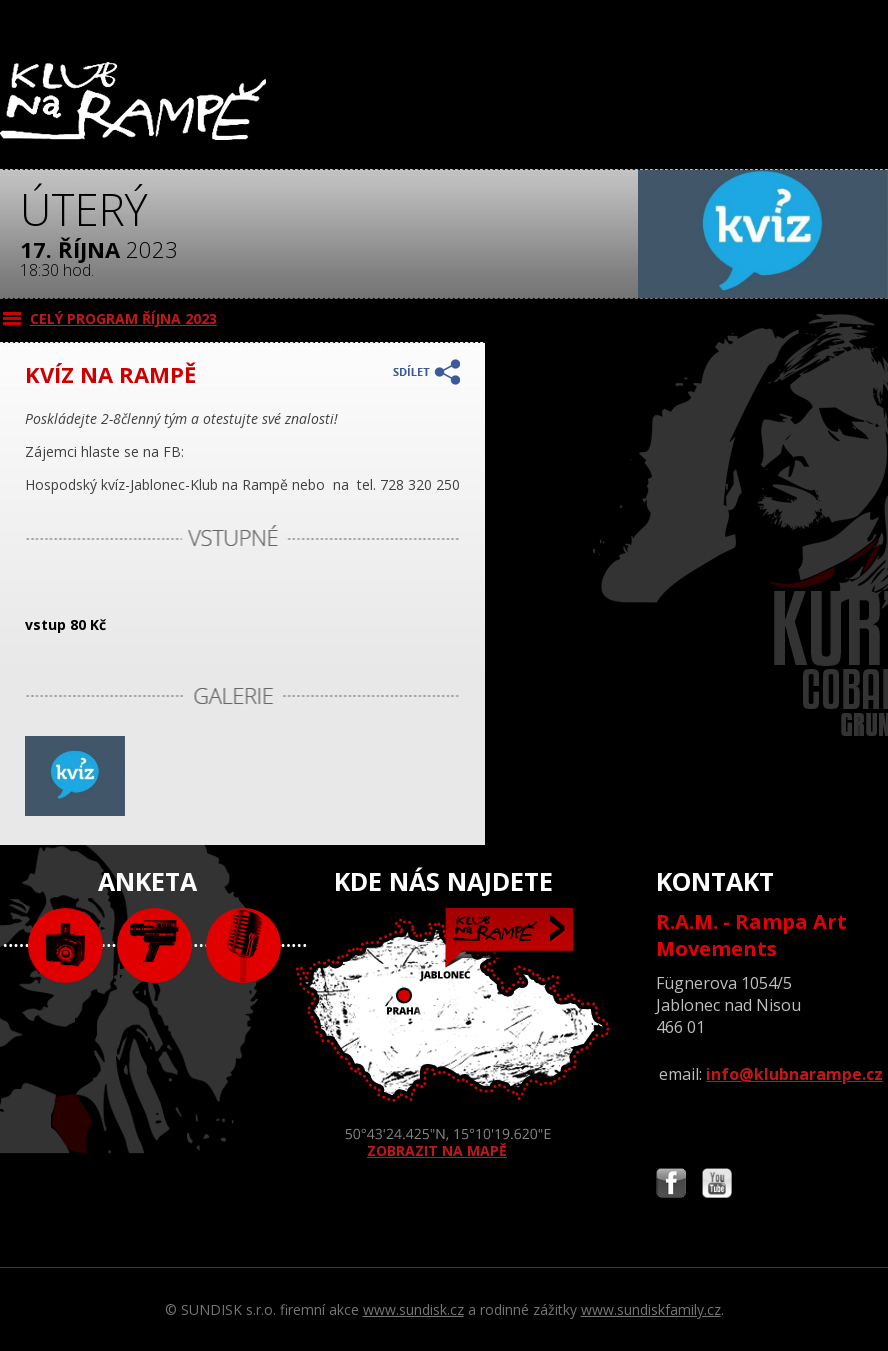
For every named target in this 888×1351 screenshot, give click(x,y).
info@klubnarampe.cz (794, 1074)
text (243, 945)
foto (65, 945)
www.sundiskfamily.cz (651, 1309)
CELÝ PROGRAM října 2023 (123, 318)
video (154, 945)
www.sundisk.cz (413, 1309)
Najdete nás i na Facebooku (671, 1185)
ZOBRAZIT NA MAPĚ (444, 1034)
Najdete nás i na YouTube (717, 1185)
